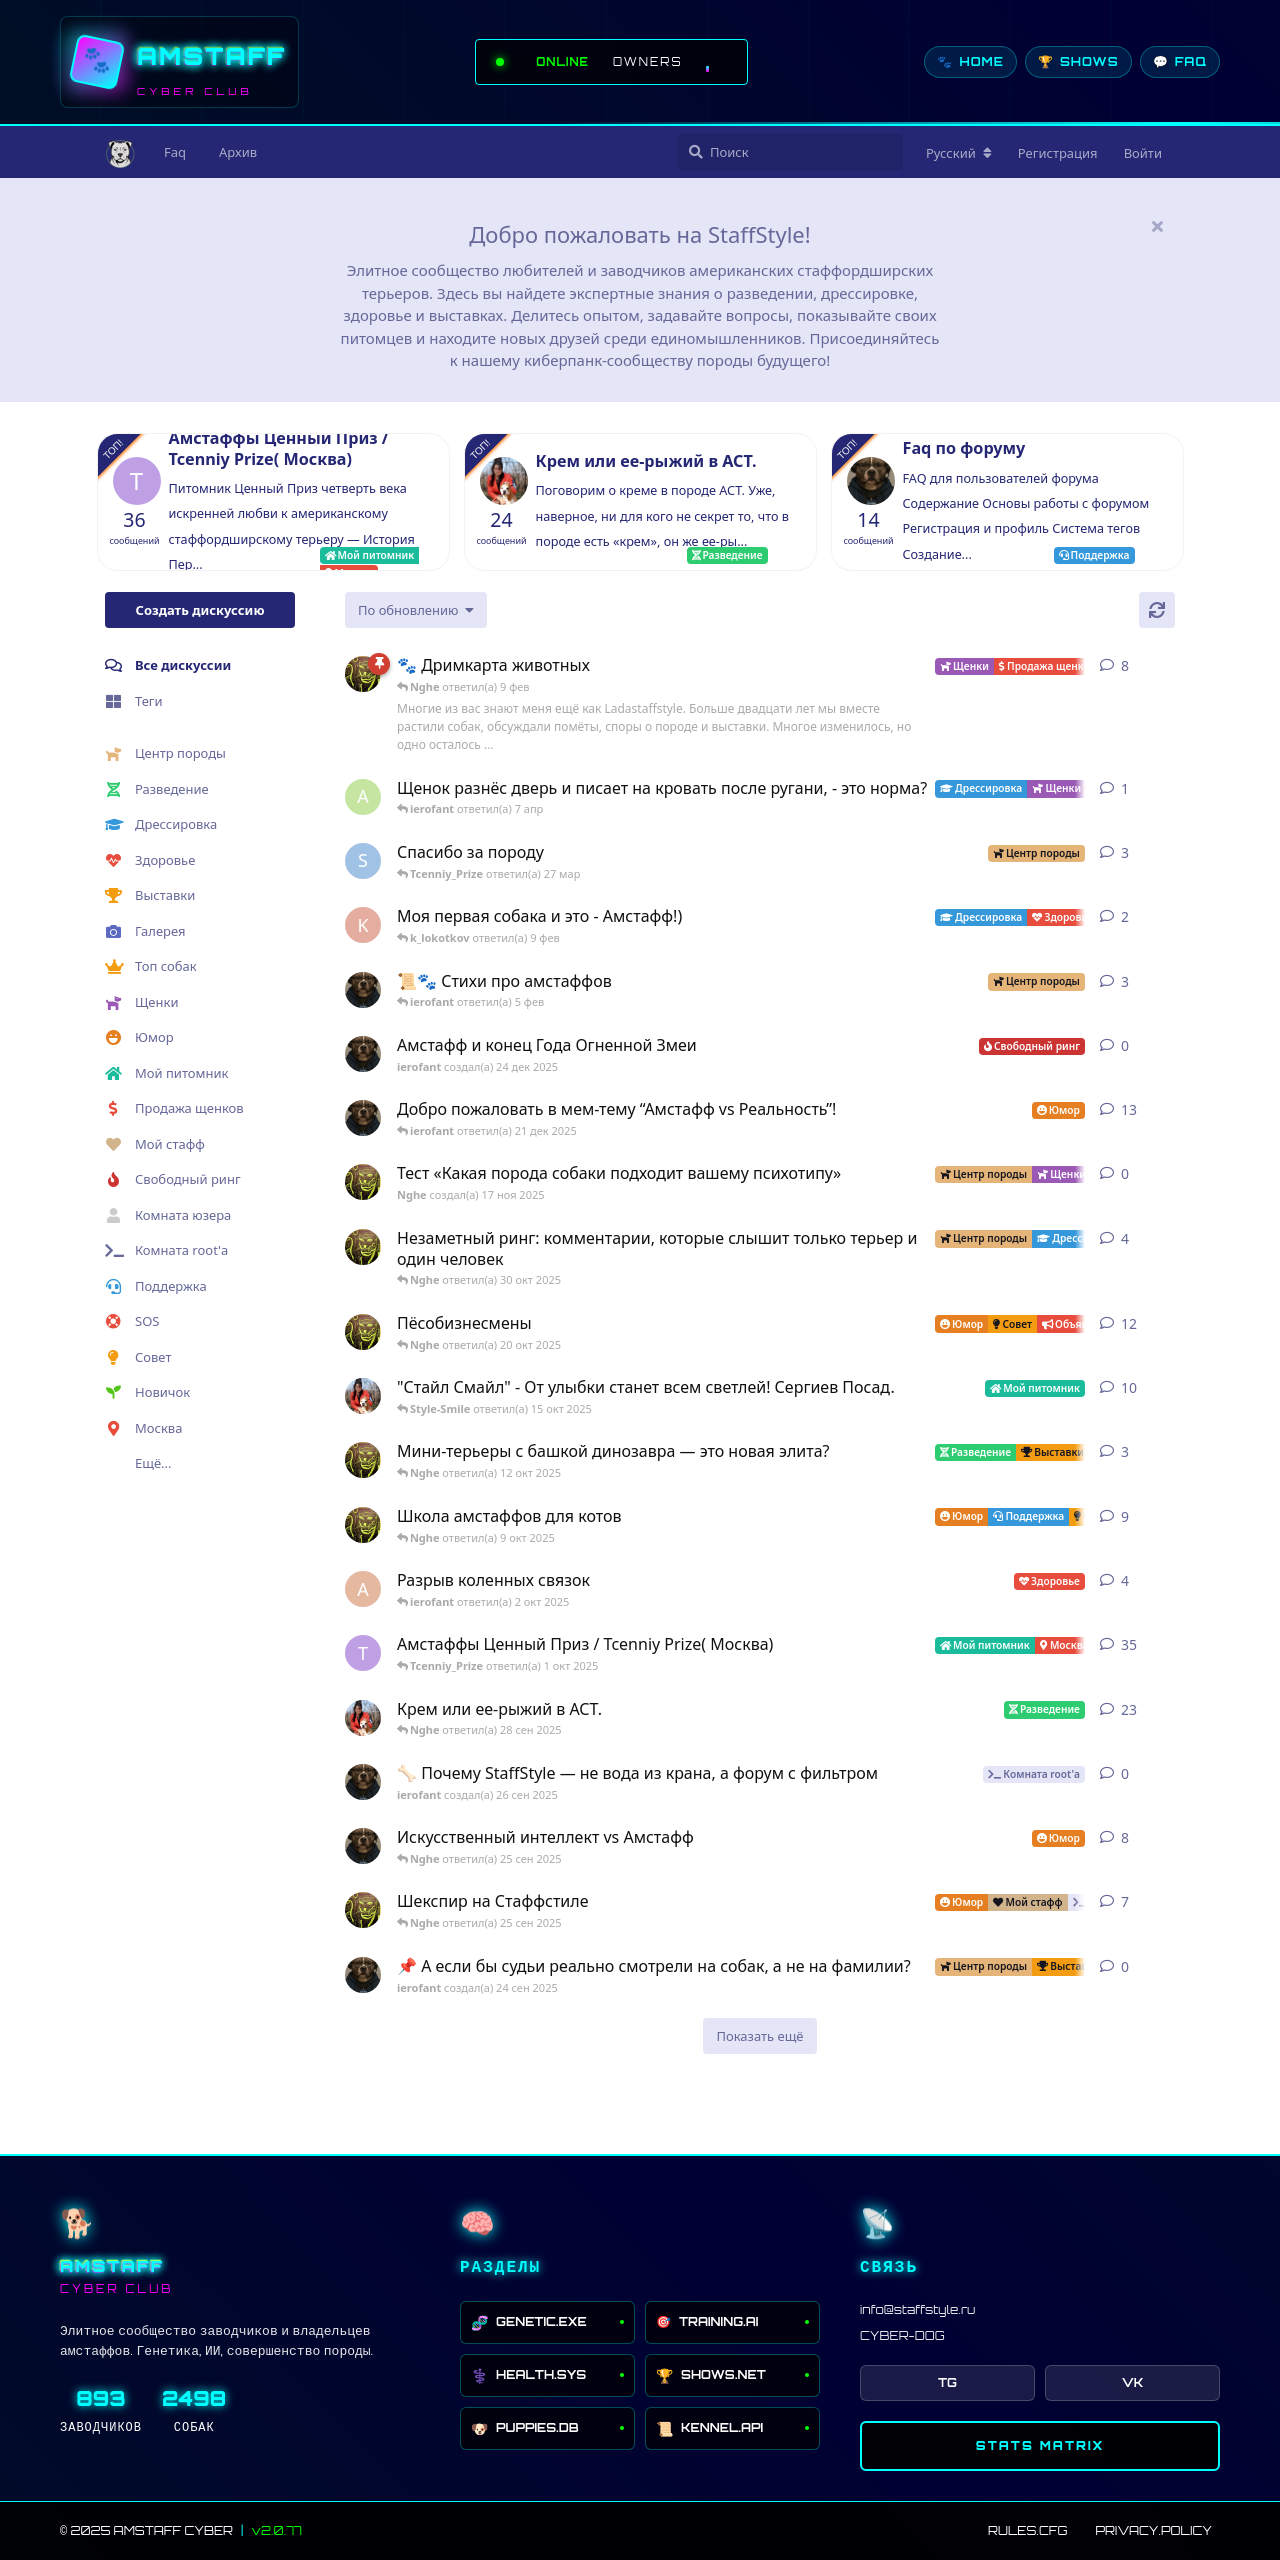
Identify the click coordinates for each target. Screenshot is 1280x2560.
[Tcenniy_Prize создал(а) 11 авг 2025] (363, 1653)
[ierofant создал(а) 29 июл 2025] (363, 990)
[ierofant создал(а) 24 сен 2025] (363, 1975)
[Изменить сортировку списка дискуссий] (416, 610)
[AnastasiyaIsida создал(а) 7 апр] (363, 797)
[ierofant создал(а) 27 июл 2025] (363, 1846)
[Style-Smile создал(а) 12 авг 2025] (363, 1396)
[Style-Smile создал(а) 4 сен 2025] (363, 1718)
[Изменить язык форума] (959, 153)
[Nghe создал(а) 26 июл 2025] (363, 1460)
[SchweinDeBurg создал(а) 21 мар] (363, 861)
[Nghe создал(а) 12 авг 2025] (363, 1332)
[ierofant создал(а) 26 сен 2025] (363, 1782)
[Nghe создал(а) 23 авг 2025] (363, 674)
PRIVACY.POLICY (1153, 2530)
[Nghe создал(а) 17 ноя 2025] (363, 1182)
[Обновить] (1157, 610)
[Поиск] (790, 152)
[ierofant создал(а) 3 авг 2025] (363, 1118)
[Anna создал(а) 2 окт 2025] (363, 1589)
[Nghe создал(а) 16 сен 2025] (363, 1910)
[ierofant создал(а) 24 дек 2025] (363, 1054)
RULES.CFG (1027, 2530)
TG (947, 2382)
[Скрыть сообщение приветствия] (1157, 226)
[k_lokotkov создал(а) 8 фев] (363, 925)
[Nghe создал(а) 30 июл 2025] (363, 1247)
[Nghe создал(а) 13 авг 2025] (363, 1525)
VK (1133, 2382)
